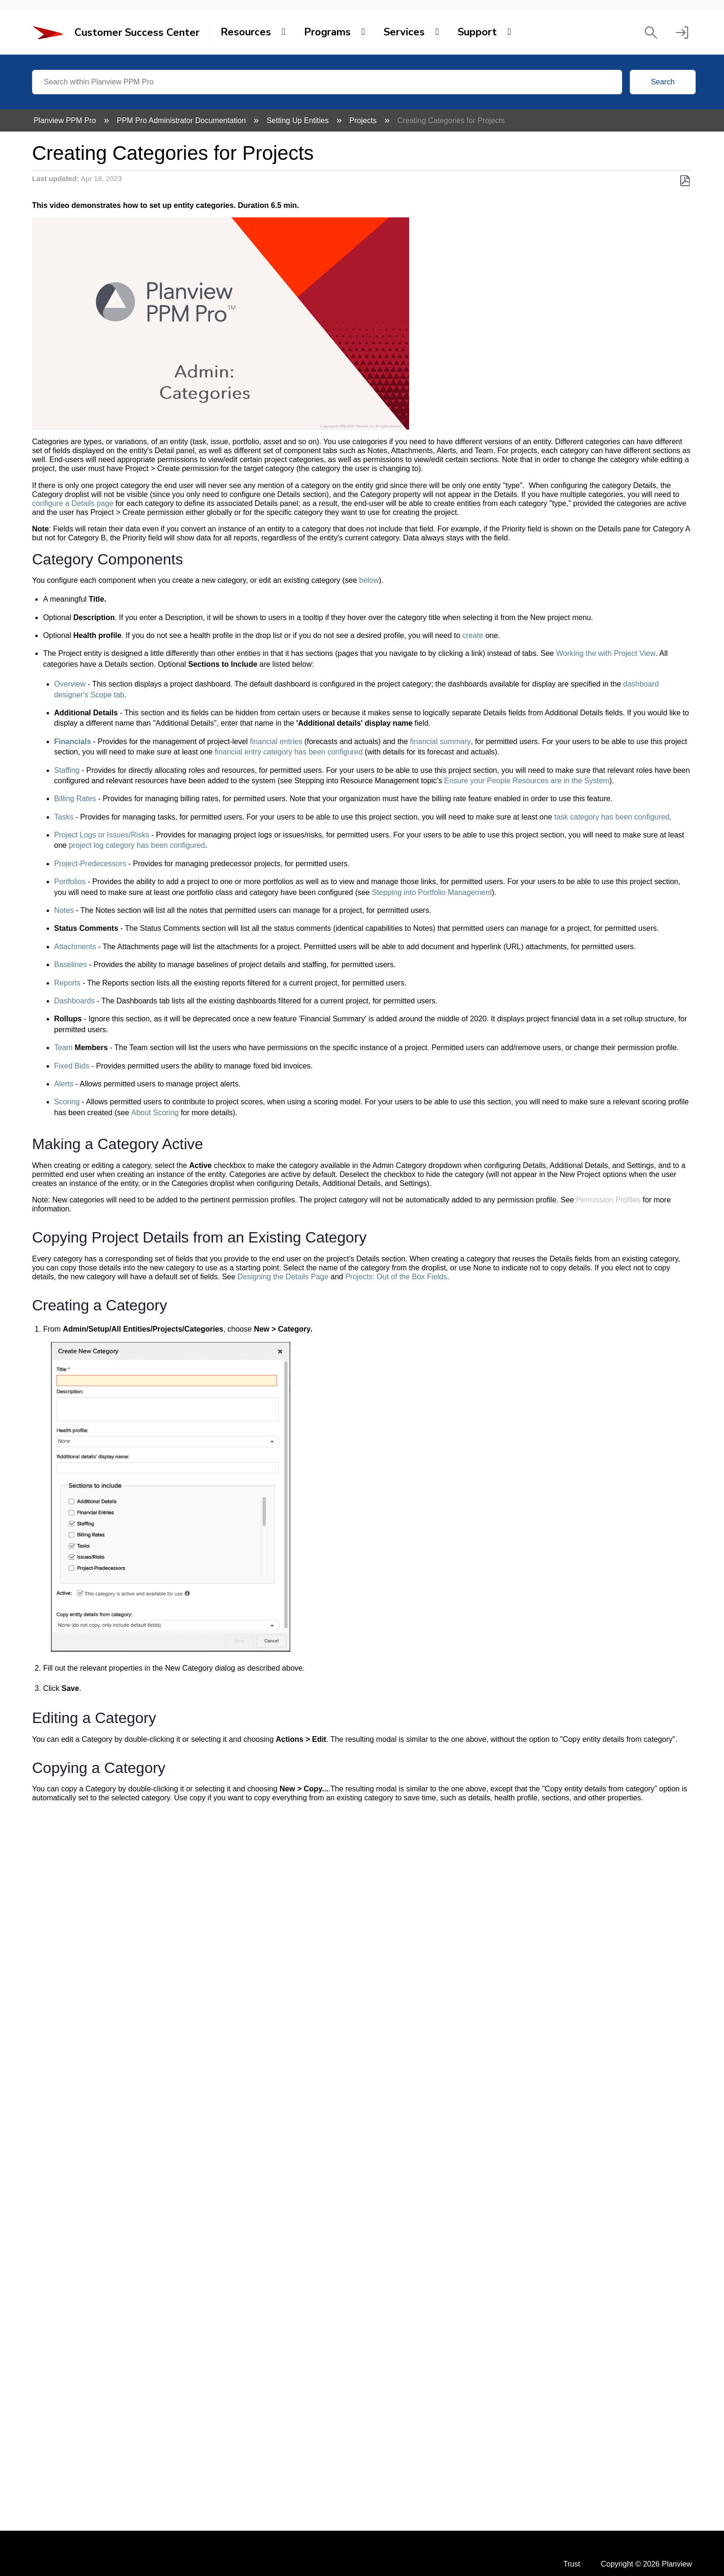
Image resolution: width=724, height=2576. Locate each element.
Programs (327, 32)
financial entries (276, 741)
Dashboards (74, 1001)
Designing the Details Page (283, 1277)
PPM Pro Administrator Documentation (182, 120)
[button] (651, 32)
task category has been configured (612, 817)
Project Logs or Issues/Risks (101, 835)
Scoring (67, 1102)
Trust (571, 2564)
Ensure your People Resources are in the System (526, 781)
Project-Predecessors (90, 864)
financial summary (440, 741)
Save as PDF (685, 181)
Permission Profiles (608, 1200)
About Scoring (155, 1113)
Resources (246, 32)
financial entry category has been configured (288, 752)
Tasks (64, 817)
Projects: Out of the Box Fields (396, 1277)
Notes (64, 910)
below (369, 580)
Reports (67, 983)
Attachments (75, 947)
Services (404, 32)
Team (63, 1048)
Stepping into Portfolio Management (432, 892)
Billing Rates (75, 799)
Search (663, 82)
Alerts (64, 1084)
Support (477, 32)
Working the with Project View (606, 653)
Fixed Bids (72, 1066)
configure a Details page (73, 503)
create (472, 635)
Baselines (70, 965)
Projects (363, 120)
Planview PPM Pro (65, 120)
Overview (70, 684)
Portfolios (70, 882)
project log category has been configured (137, 845)
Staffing (67, 770)
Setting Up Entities (299, 120)
